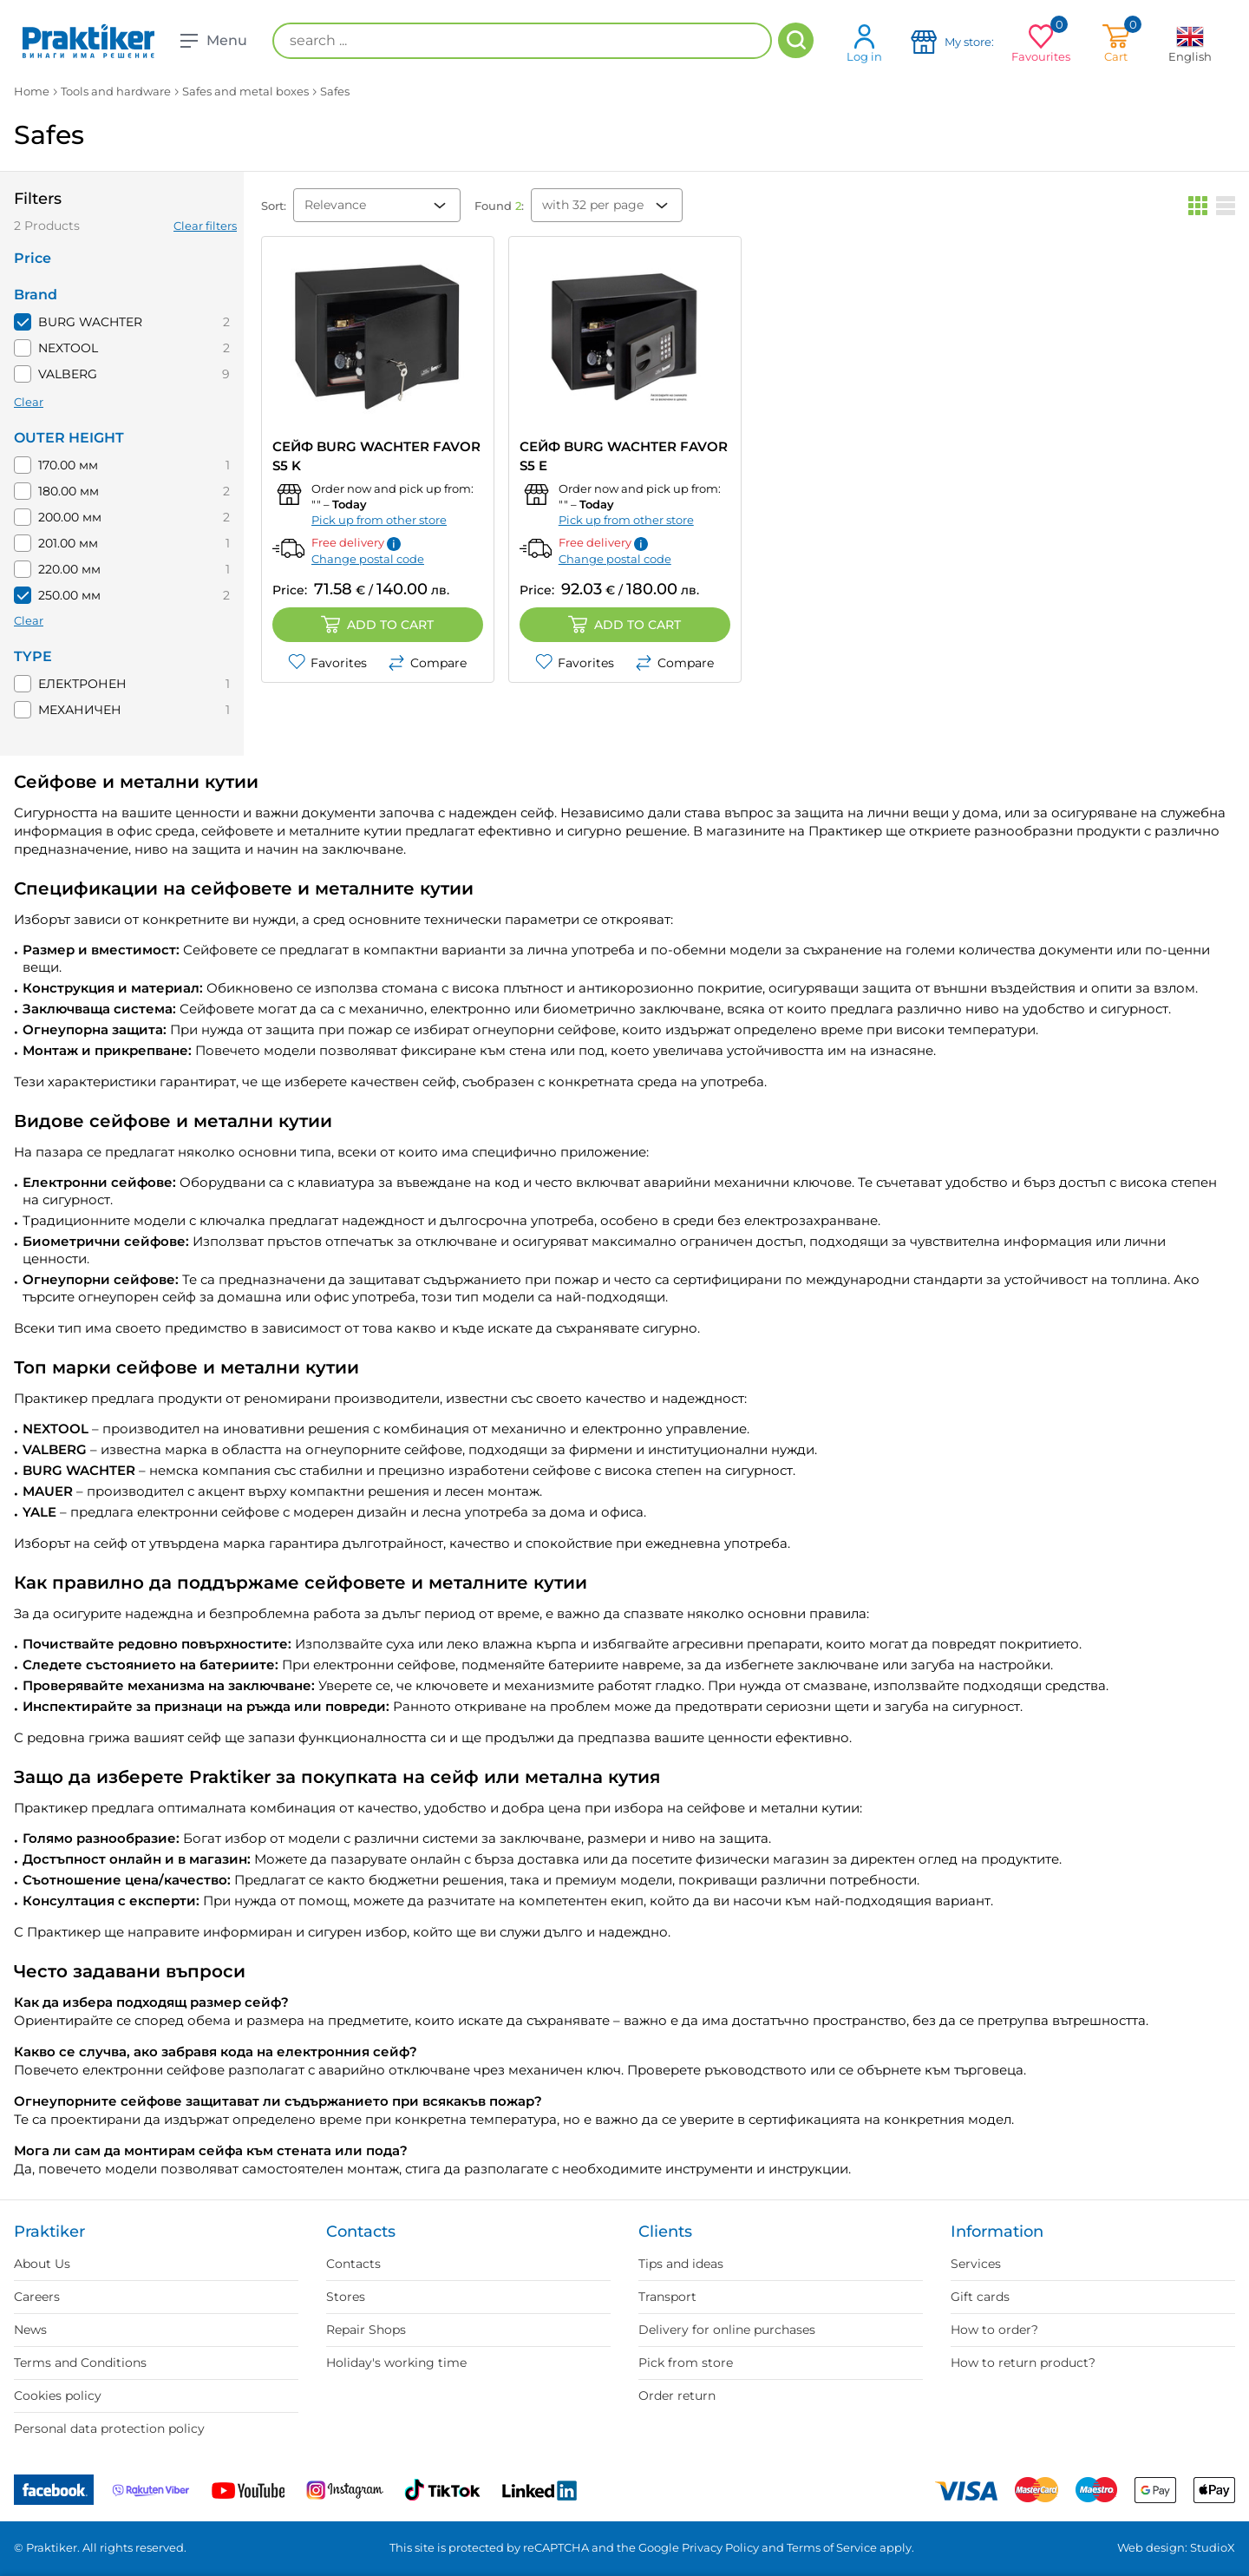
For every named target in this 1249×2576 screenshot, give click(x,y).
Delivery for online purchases (726, 2329)
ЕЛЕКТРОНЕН (82, 684)
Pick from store (685, 2362)
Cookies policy (57, 2395)
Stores (345, 2296)
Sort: (273, 206)
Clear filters (205, 226)
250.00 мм (69, 595)
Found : (499, 206)
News (30, 2329)
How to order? (994, 2329)
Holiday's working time (396, 2362)
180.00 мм (68, 491)
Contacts (353, 2263)
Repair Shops (366, 2329)
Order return (677, 2395)
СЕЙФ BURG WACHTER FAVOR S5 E (624, 456)
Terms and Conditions (80, 2362)
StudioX (1212, 2547)
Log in (864, 43)
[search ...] (522, 41)
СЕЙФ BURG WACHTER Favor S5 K (376, 456)
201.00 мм (68, 543)
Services (976, 2263)
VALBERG (67, 374)
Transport (667, 2296)
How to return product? (1023, 2362)
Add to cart (377, 624)
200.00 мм (69, 517)
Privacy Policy (720, 2547)
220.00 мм (69, 569)
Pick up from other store (379, 520)
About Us (42, 2263)
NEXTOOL (68, 348)
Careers (37, 2296)
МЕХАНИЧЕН (79, 710)
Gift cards (980, 2296)
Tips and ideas (680, 2263)
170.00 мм (68, 465)
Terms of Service (832, 2547)
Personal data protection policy (109, 2428)
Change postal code (367, 559)
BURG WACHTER (90, 322)
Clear (28, 402)
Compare (427, 663)
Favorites (327, 663)
